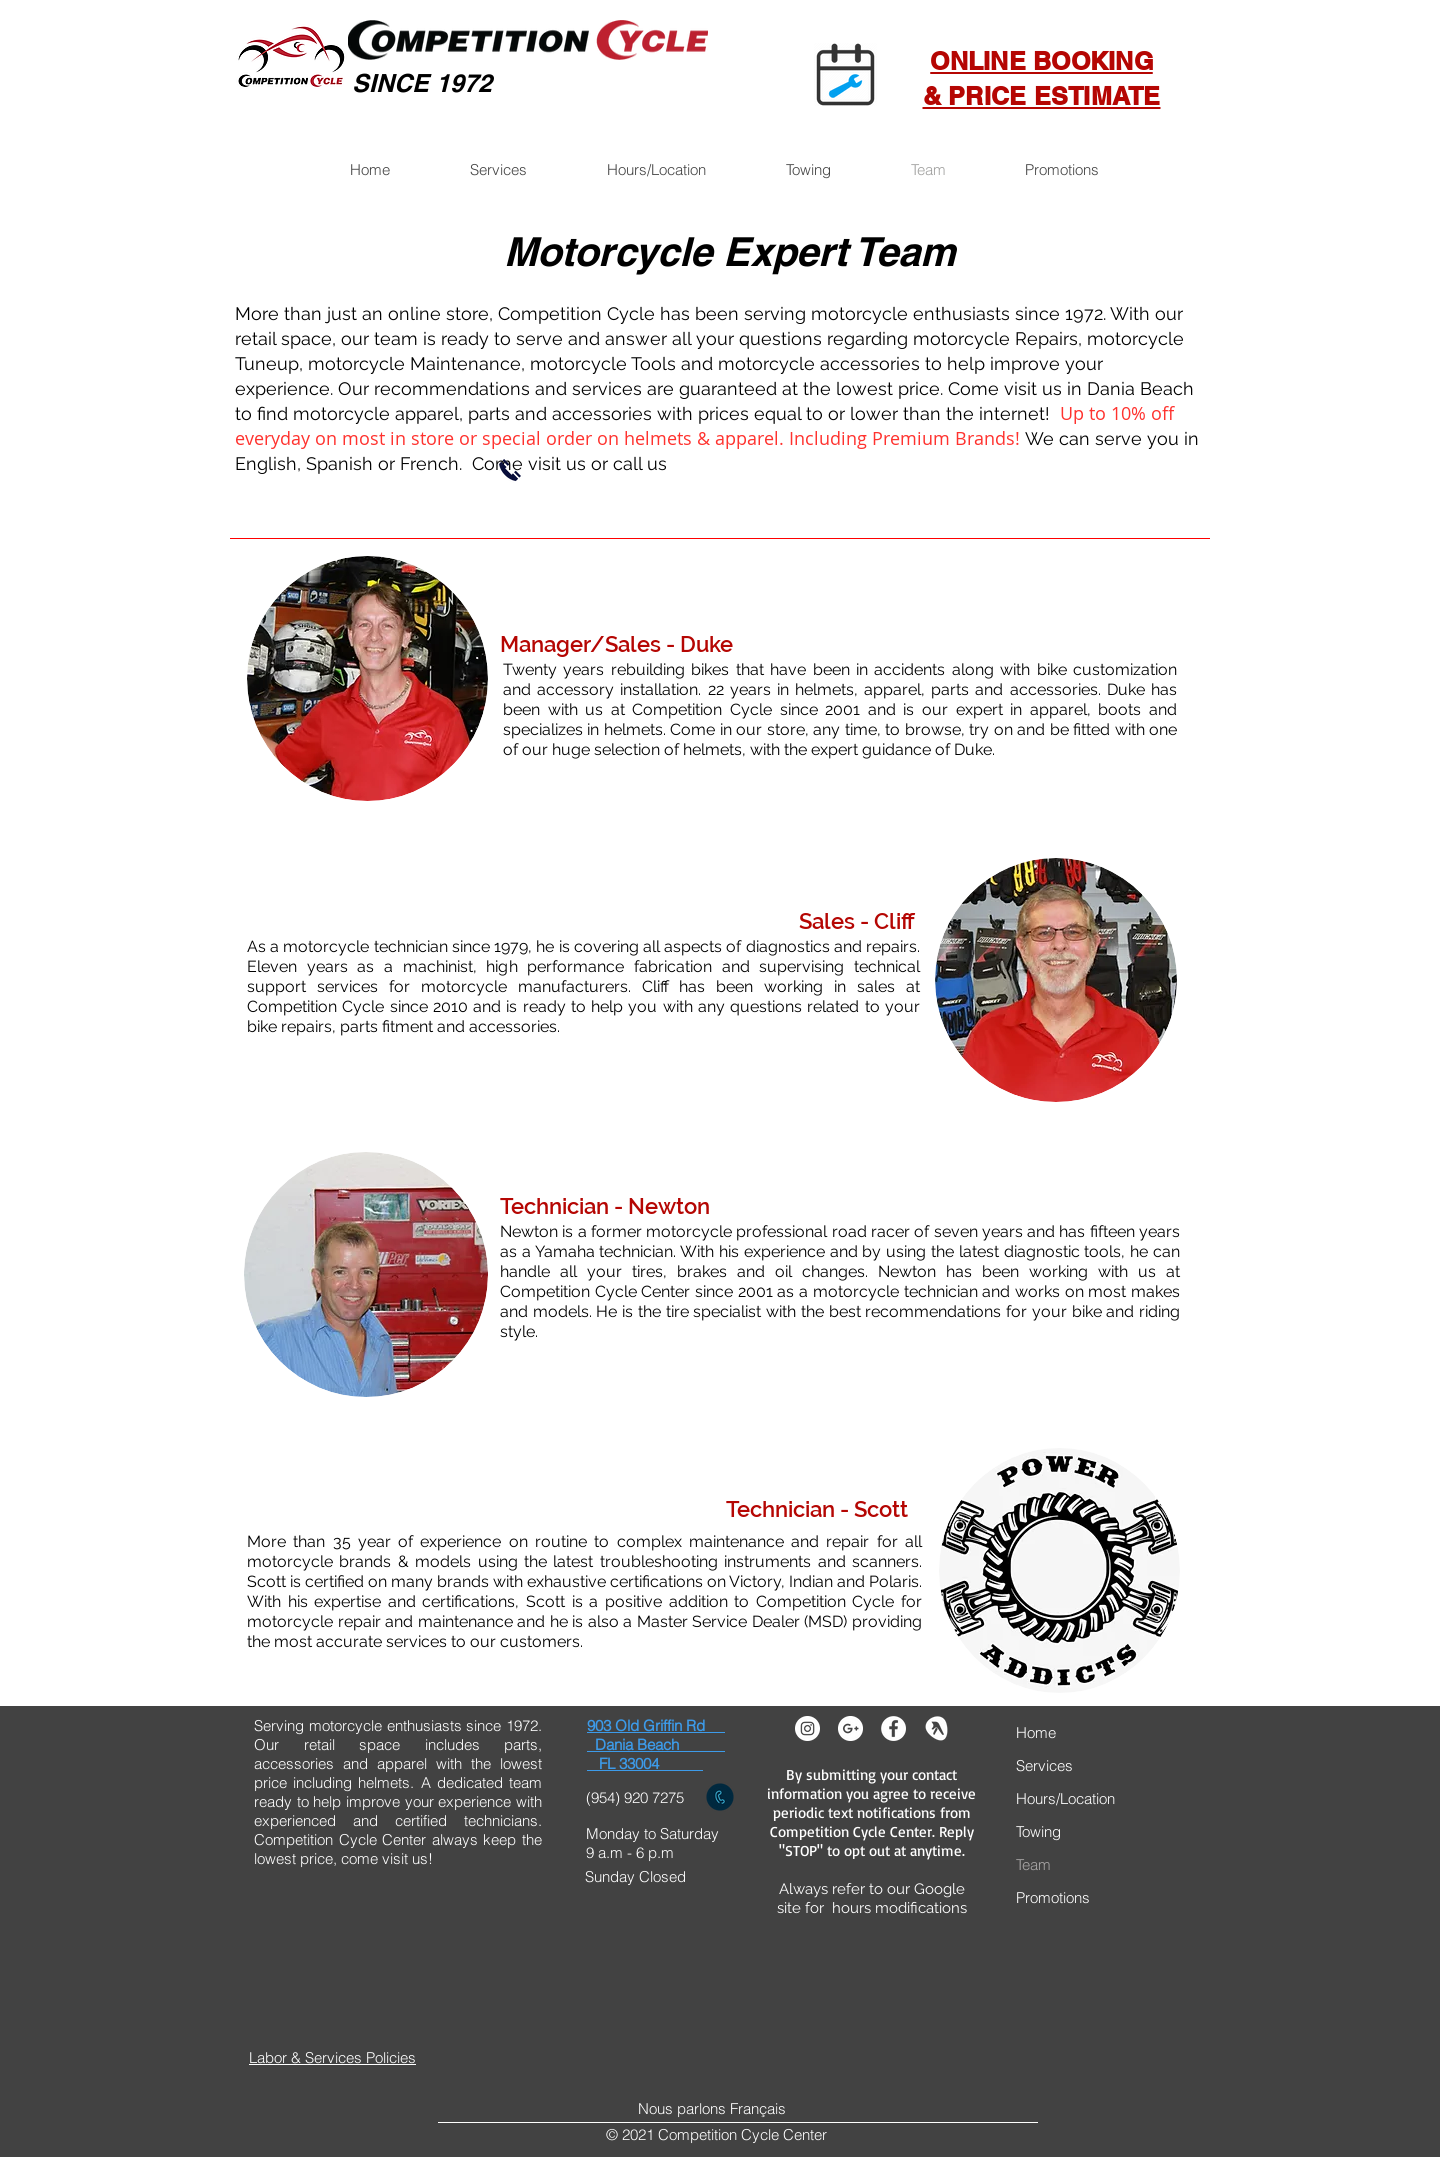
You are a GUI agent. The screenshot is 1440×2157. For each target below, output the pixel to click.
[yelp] (936, 1728)
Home (1036, 1732)
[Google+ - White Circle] (850, 1728)
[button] (497, 170)
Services (1044, 1765)
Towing (1038, 1831)
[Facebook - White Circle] (893, 1728)
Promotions (1053, 1897)
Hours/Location (1065, 1798)
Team (1033, 1864)
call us (640, 463)
